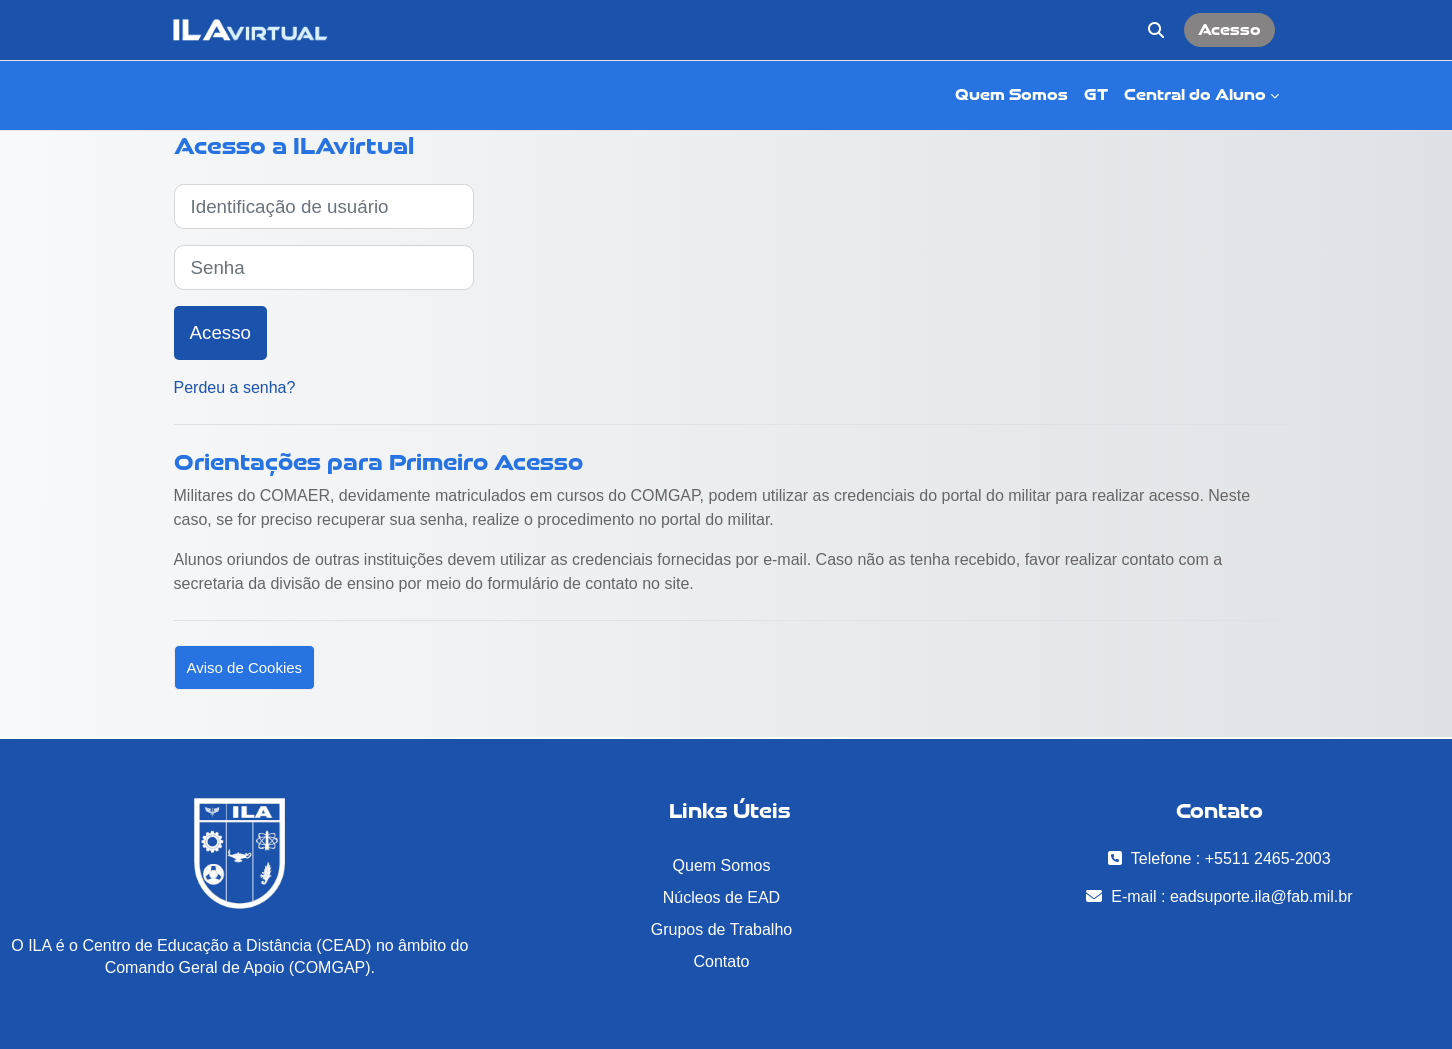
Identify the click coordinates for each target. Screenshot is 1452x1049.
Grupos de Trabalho (721, 929)
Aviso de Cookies (245, 667)
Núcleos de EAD (721, 897)
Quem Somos (722, 865)
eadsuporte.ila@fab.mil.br (1261, 896)
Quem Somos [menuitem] (1011, 94)
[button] (1156, 30)
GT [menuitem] (1096, 94)
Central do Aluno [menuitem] (1195, 94)
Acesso (1229, 29)
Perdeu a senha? (235, 387)
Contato (721, 961)
